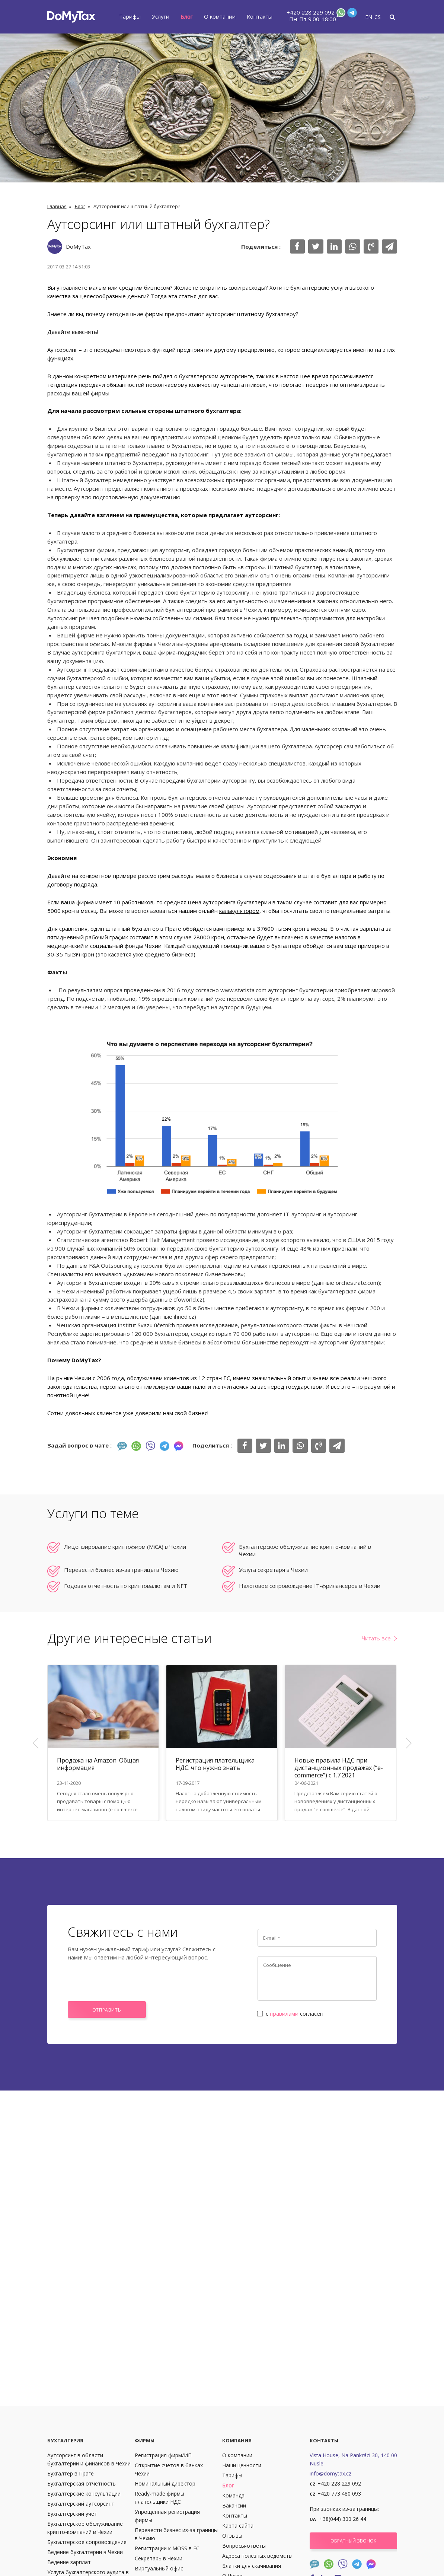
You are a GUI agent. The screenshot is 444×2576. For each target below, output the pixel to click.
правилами (284, 2013)
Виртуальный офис (159, 2568)
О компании (220, 16)
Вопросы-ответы (244, 2545)
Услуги (160, 16)
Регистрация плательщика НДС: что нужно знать (215, 1764)
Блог (187, 16)
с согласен (291, 2013)
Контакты (259, 16)
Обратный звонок (353, 2541)
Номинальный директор (165, 2483)
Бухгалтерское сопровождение (87, 2541)
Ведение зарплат (69, 2562)
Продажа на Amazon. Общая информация (98, 1764)
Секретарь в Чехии (158, 2558)
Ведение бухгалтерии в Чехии (85, 2552)
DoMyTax (78, 246)
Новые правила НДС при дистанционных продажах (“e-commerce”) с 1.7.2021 (338, 1768)
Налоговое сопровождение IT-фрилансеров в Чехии (309, 1585)
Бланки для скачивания (251, 2565)
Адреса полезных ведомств (257, 2555)
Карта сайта (237, 2525)
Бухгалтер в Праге (70, 2473)
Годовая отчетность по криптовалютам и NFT (125, 1585)
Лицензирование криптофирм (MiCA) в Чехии (125, 1546)
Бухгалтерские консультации (84, 2493)
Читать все (376, 1638)
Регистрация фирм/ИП (163, 2455)
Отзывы (232, 2535)
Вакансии (234, 2505)
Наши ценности (241, 2465)
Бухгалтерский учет (72, 2513)
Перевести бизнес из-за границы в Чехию (121, 1569)
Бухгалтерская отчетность (81, 2483)
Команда (233, 2495)
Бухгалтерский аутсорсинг (80, 2503)
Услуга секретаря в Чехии (273, 1569)
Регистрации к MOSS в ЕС (167, 2548)
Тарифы (130, 16)
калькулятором (239, 910)
